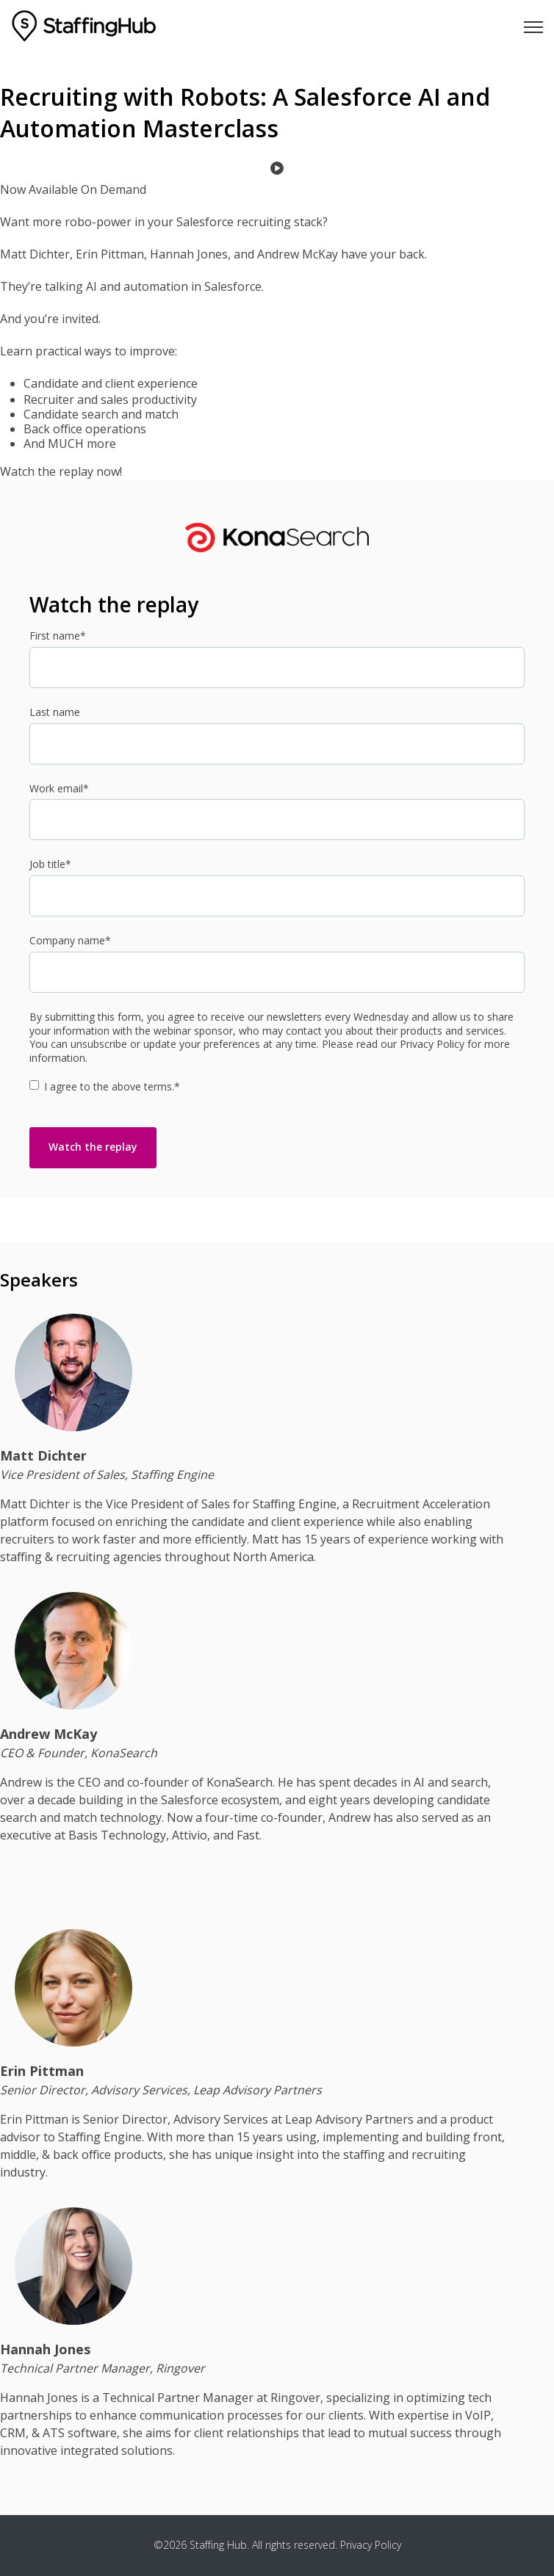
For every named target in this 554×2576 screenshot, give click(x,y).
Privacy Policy (370, 2545)
